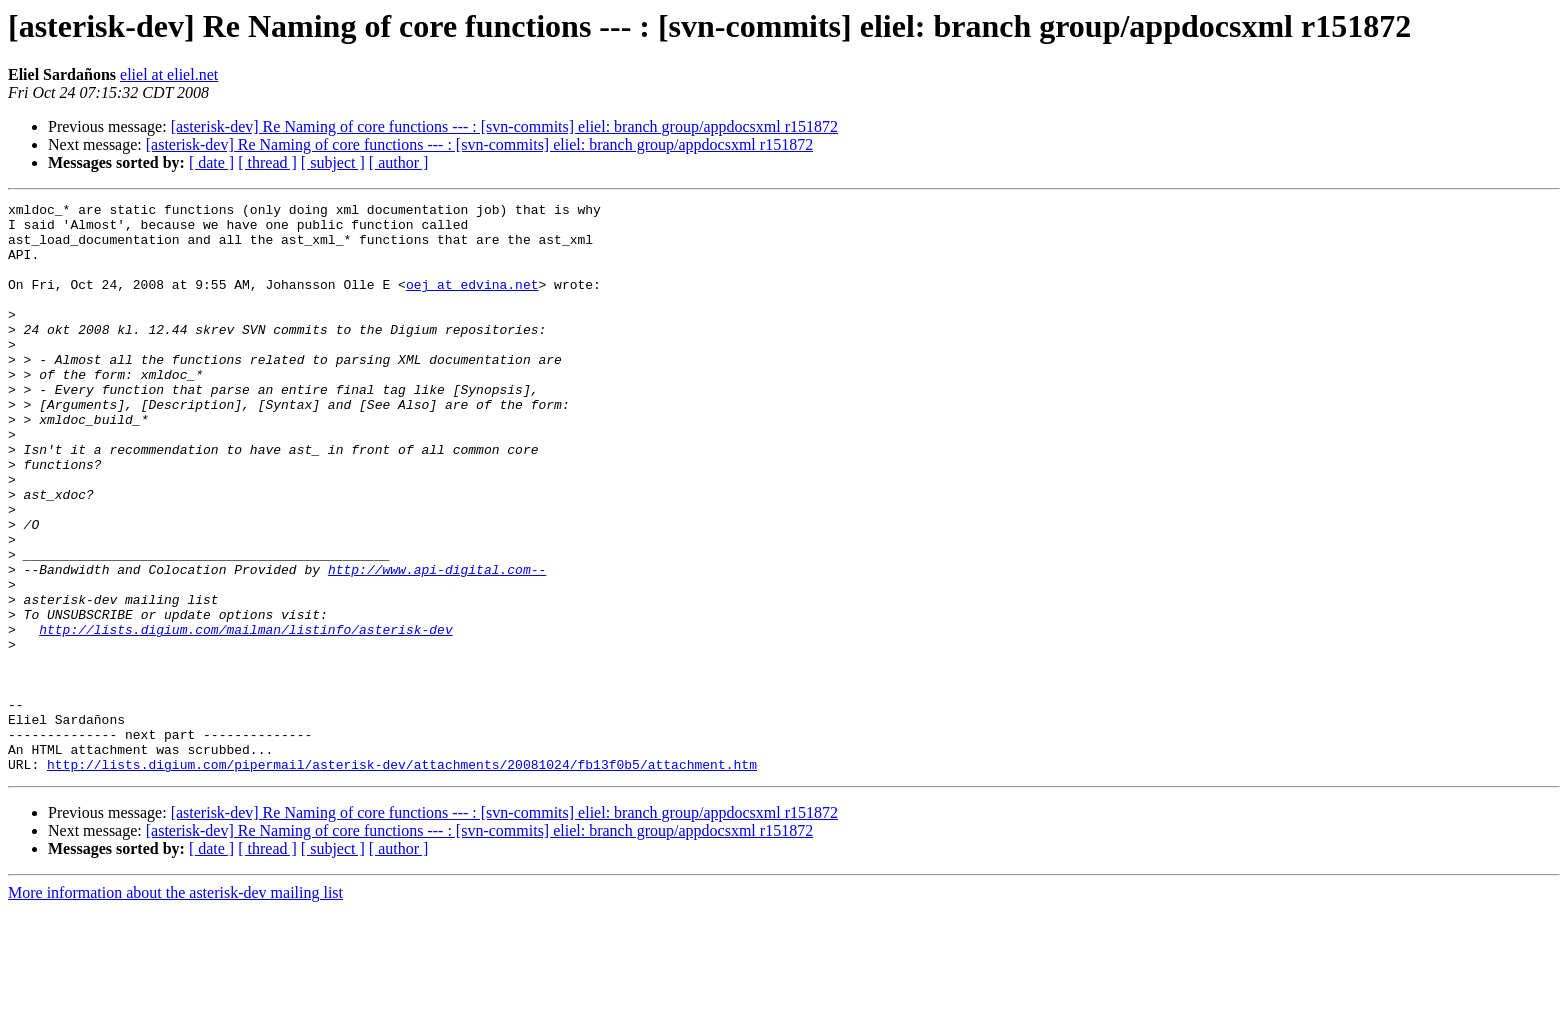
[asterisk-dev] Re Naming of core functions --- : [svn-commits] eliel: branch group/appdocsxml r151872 (504, 126)
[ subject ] (333, 162)
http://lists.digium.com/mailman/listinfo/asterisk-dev (245, 716)
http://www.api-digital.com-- (437, 644)
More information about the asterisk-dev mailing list (175, 1006)
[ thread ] (267, 162)
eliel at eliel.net (169, 74)
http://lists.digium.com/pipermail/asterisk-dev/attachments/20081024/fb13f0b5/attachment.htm (402, 878)
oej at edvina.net (472, 302)
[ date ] (211, 162)
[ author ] (399, 162)
